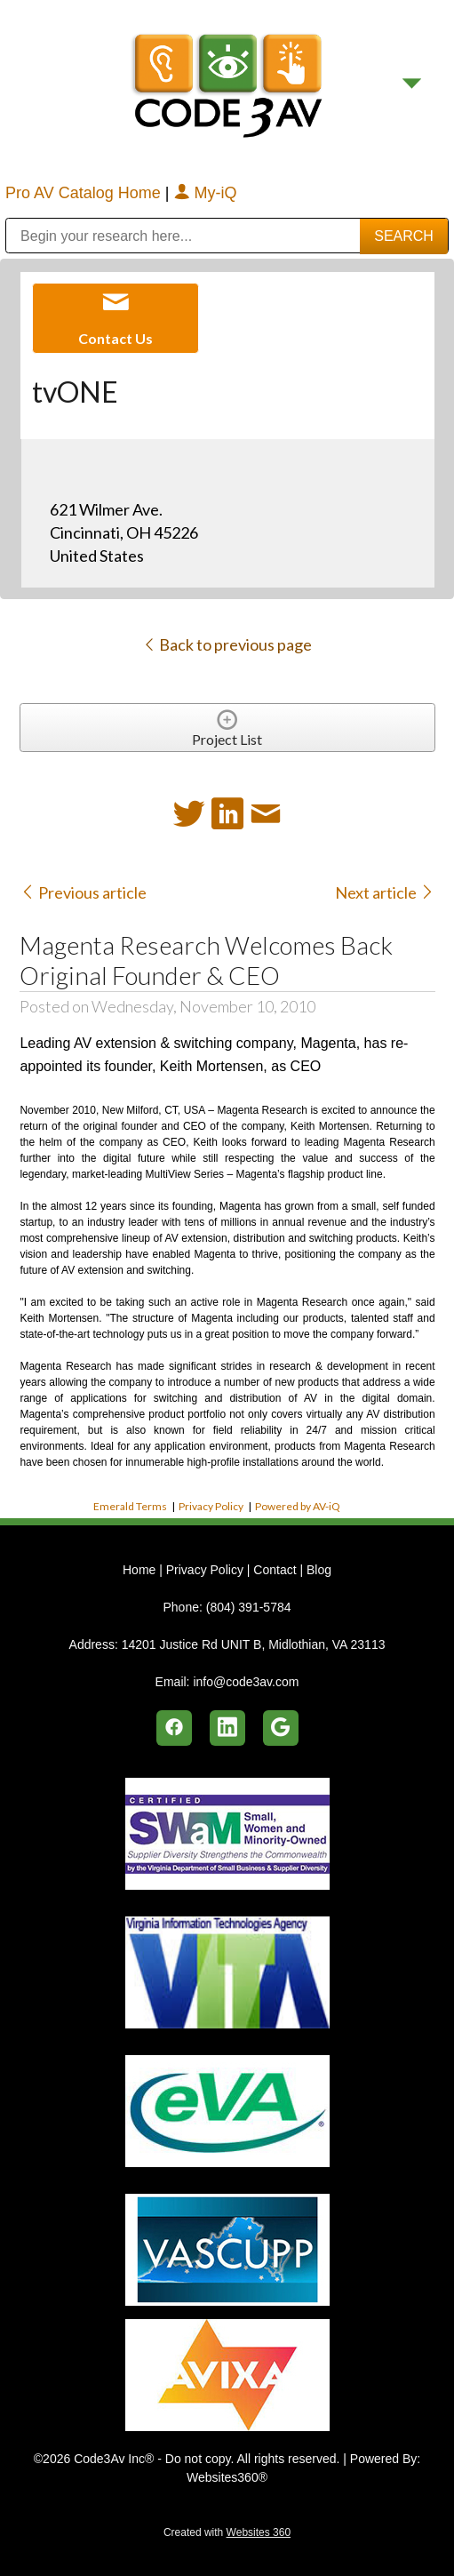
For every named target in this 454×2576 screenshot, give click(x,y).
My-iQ (205, 193)
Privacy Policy (211, 1506)
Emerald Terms (130, 1506)
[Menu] (411, 83)
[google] (281, 1728)
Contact (274, 1570)
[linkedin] (227, 1728)
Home (141, 1570)
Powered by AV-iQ (297, 1506)
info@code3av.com (246, 1682)
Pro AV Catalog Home (85, 193)
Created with (227, 2532)
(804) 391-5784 (248, 1607)
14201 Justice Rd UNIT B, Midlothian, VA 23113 (254, 1644)
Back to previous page (227, 644)
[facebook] (174, 1728)
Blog (319, 1570)
